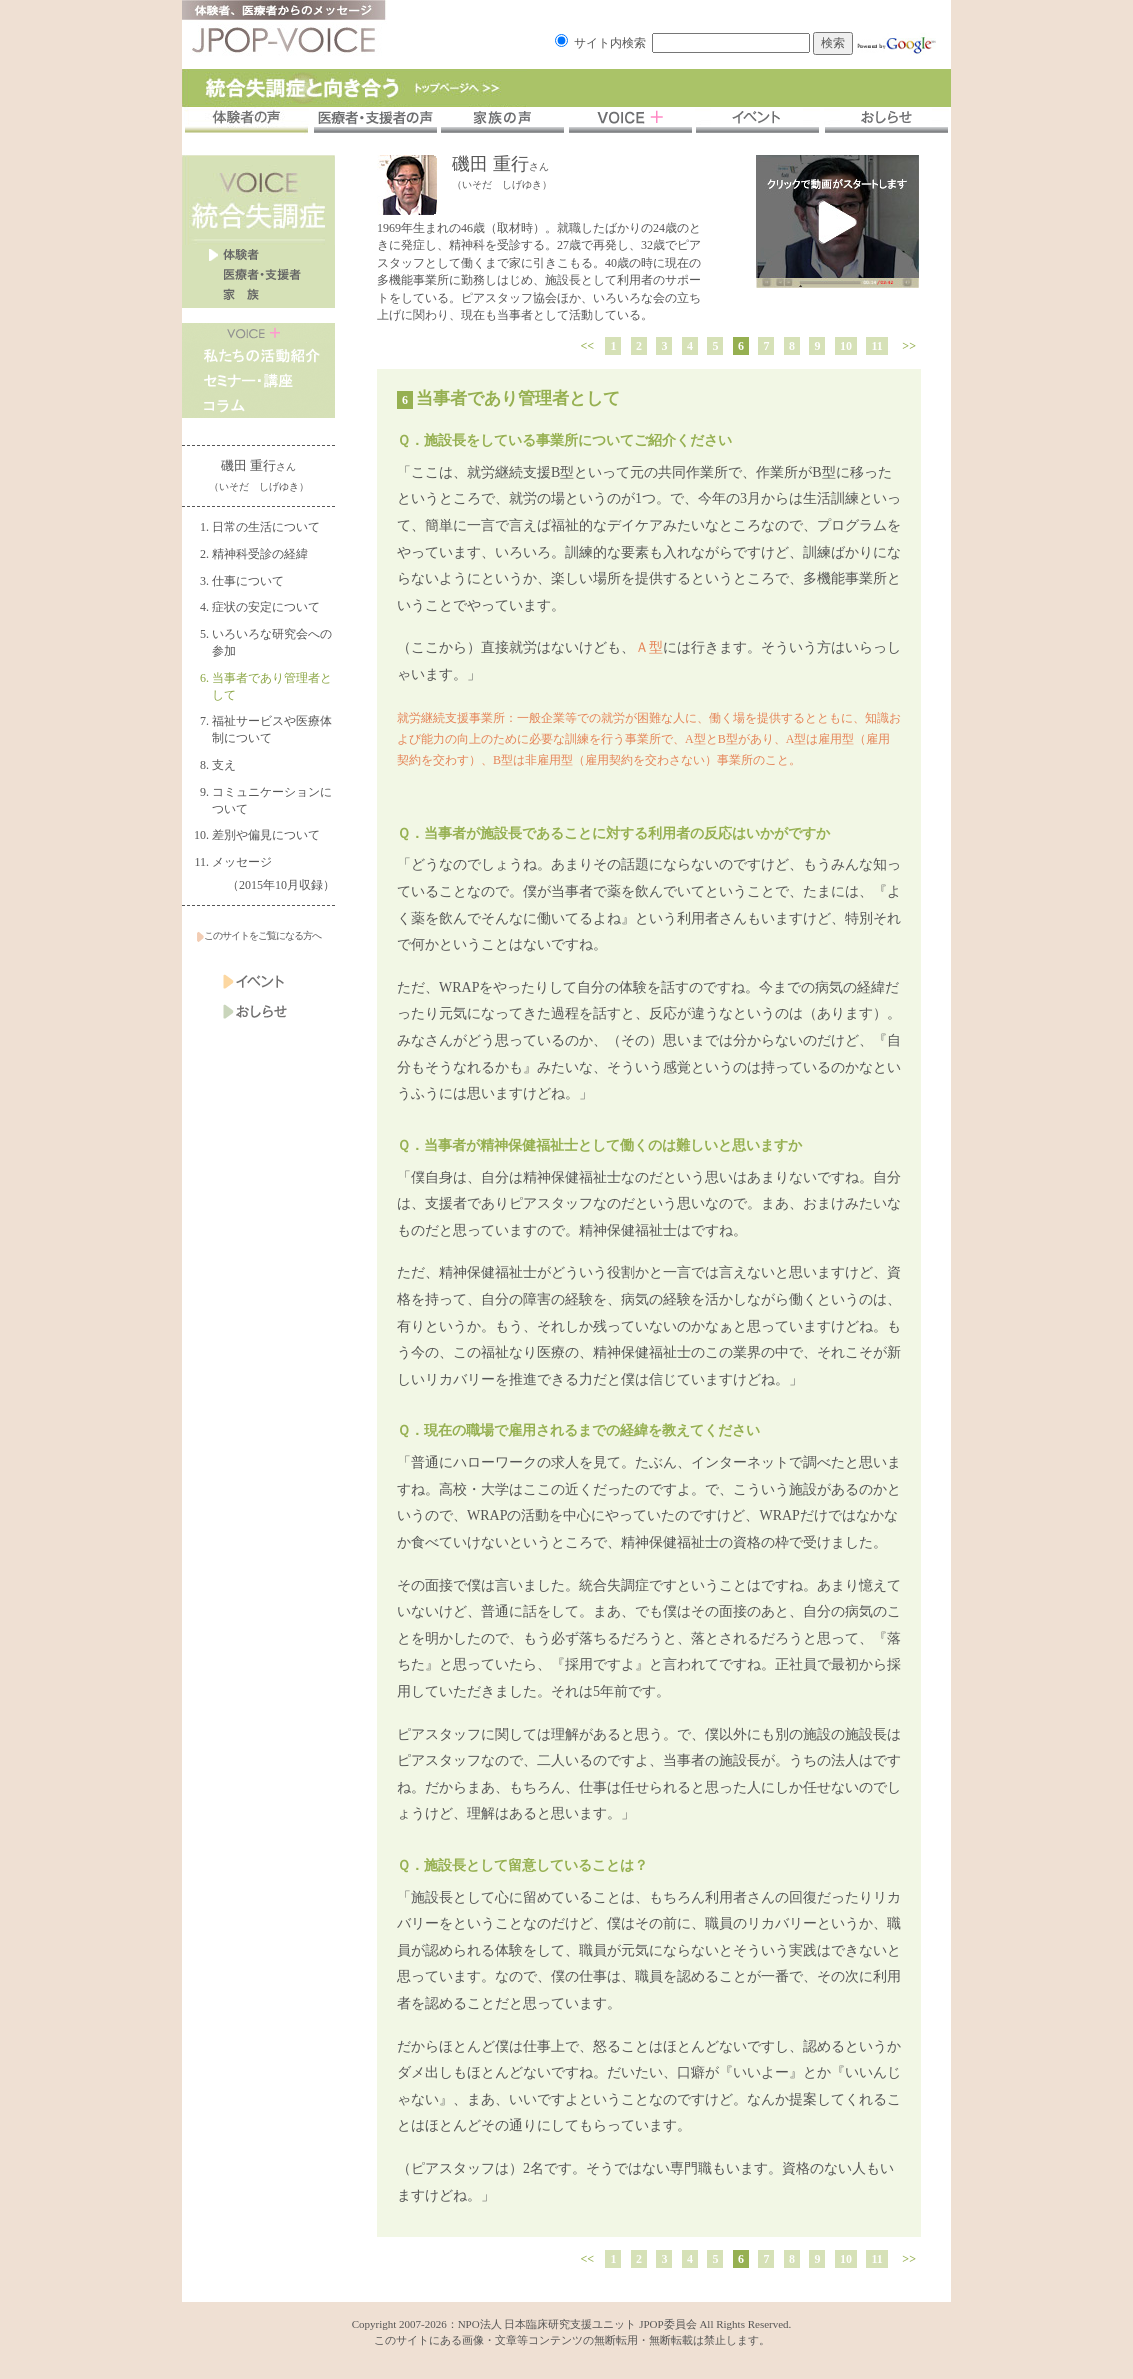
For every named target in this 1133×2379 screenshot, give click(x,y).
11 (876, 346)
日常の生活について (266, 527)
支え (224, 765)
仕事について (248, 581)
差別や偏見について (266, 835)
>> (909, 346)
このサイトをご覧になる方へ (259, 935)
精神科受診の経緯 (260, 554)
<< (588, 346)
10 (846, 346)
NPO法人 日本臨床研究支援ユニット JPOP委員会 (577, 2324)
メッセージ (242, 862)
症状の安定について (266, 607)
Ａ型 (649, 647)
